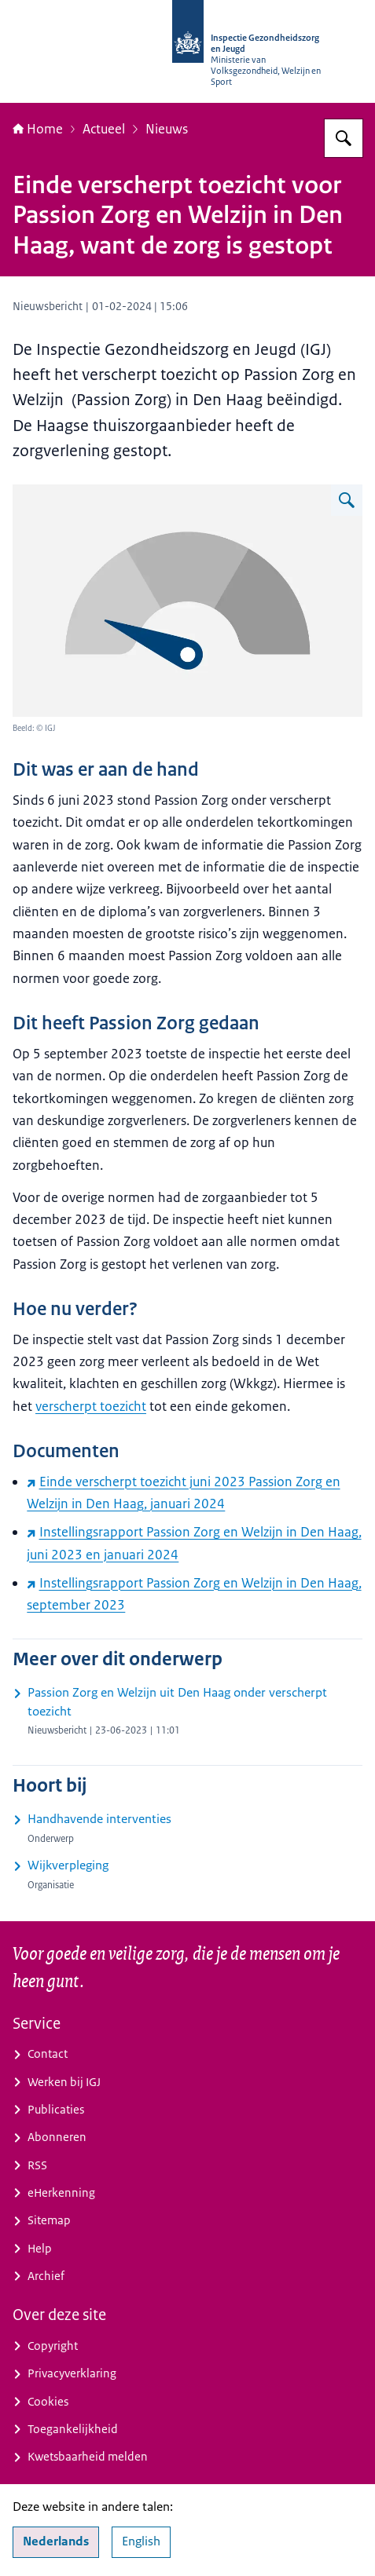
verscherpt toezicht (90, 1406)
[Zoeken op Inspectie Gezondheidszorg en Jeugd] (343, 138)
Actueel (104, 128)
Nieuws (166, 128)
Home (38, 128)
